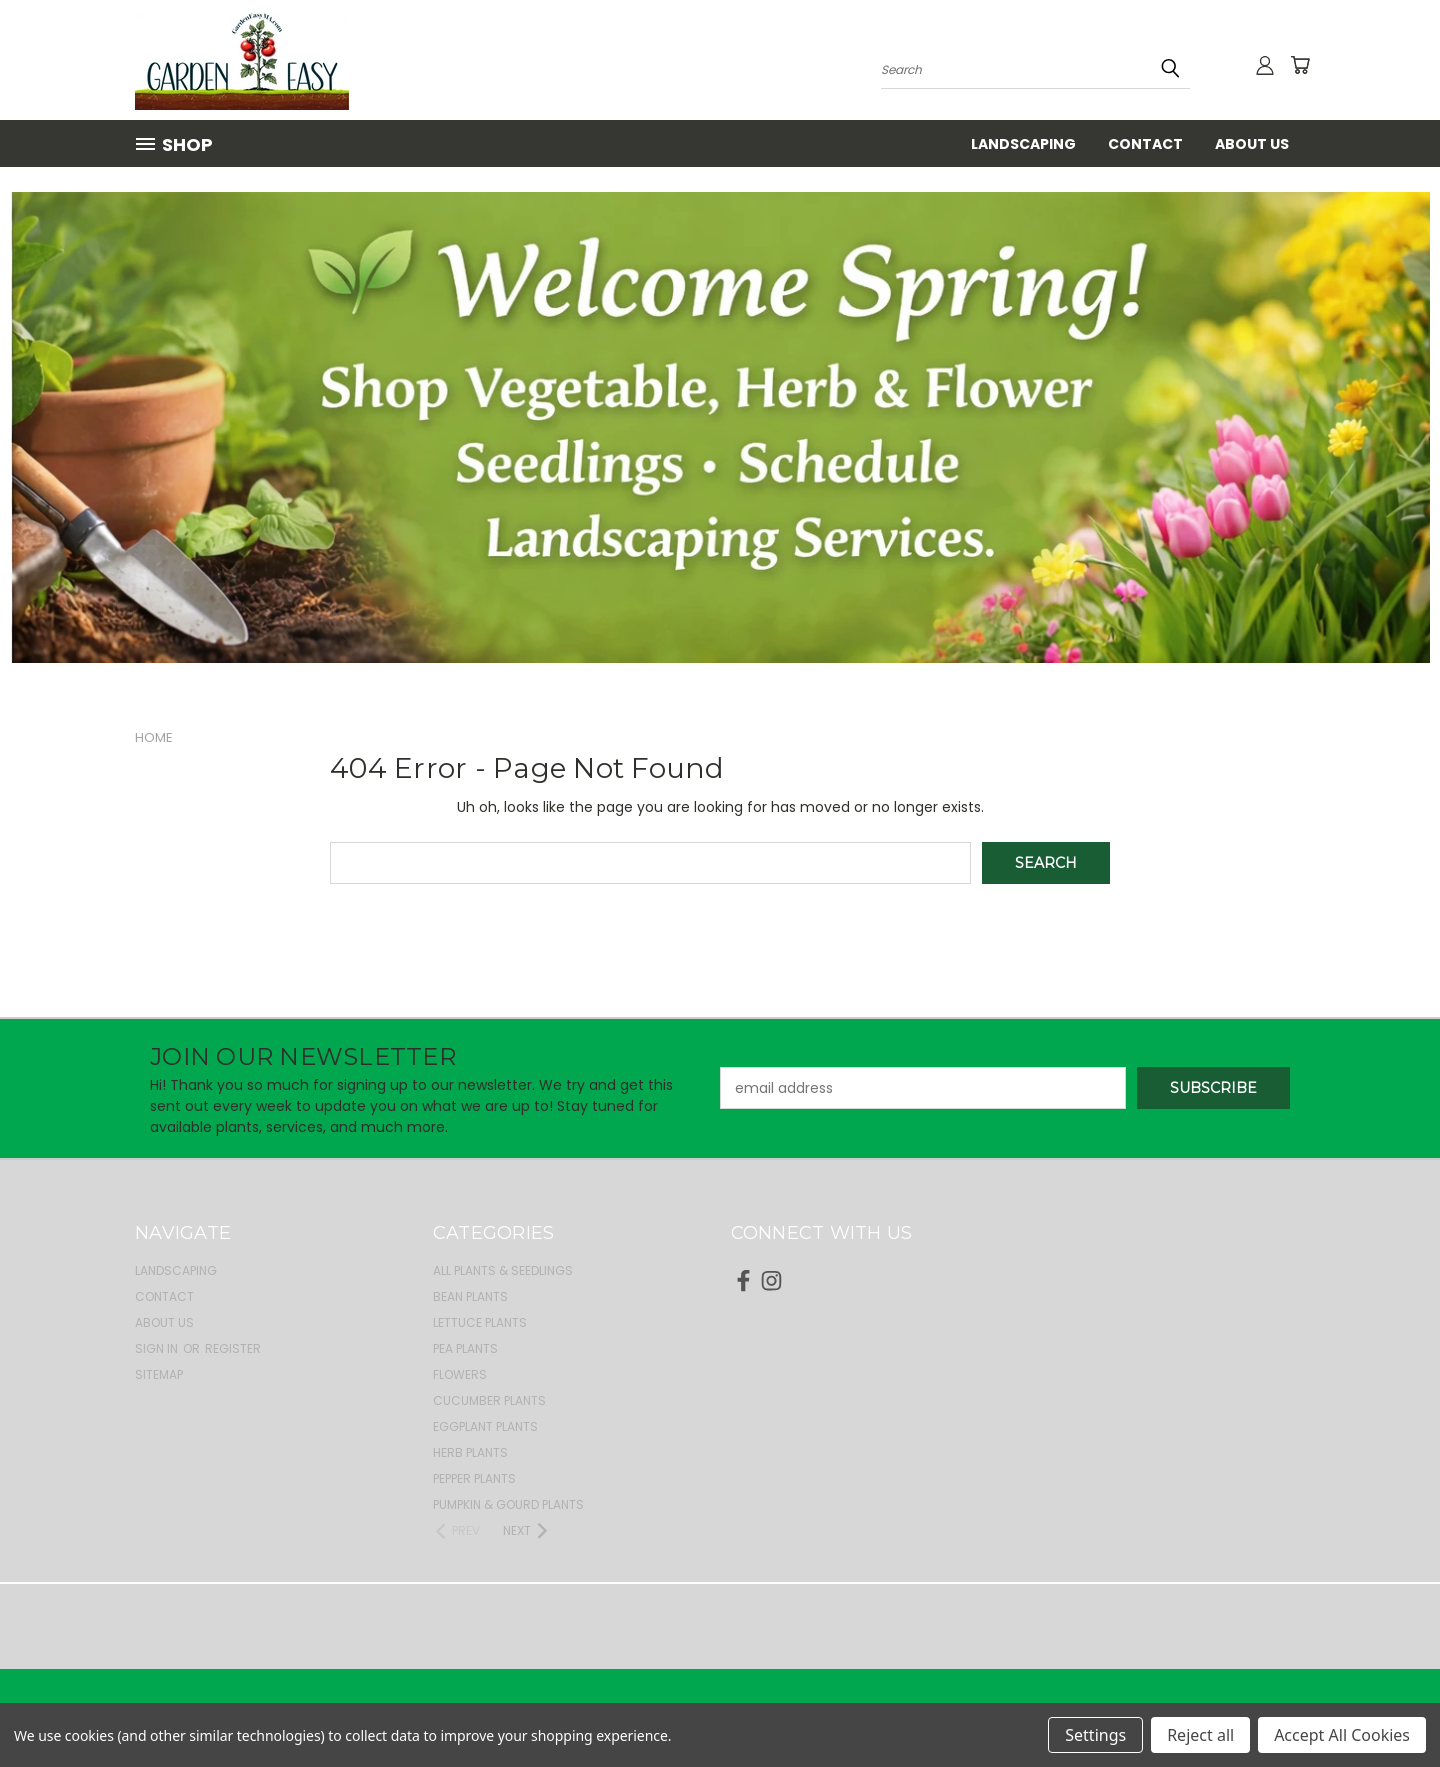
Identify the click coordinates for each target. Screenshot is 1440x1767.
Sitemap (159, 1374)
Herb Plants (470, 1452)
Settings (1095, 1735)
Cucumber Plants (489, 1400)
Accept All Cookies (1342, 1735)
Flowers (460, 1374)
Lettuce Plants (480, 1322)
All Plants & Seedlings (503, 1270)
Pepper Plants (474, 1478)
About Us (1252, 144)
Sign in (158, 1348)
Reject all (1200, 1735)
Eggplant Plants (485, 1426)
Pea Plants (465, 1348)
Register (233, 1348)
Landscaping (1023, 144)
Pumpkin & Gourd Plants (508, 1504)
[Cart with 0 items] (1300, 65)
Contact (1145, 144)
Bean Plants (470, 1296)
